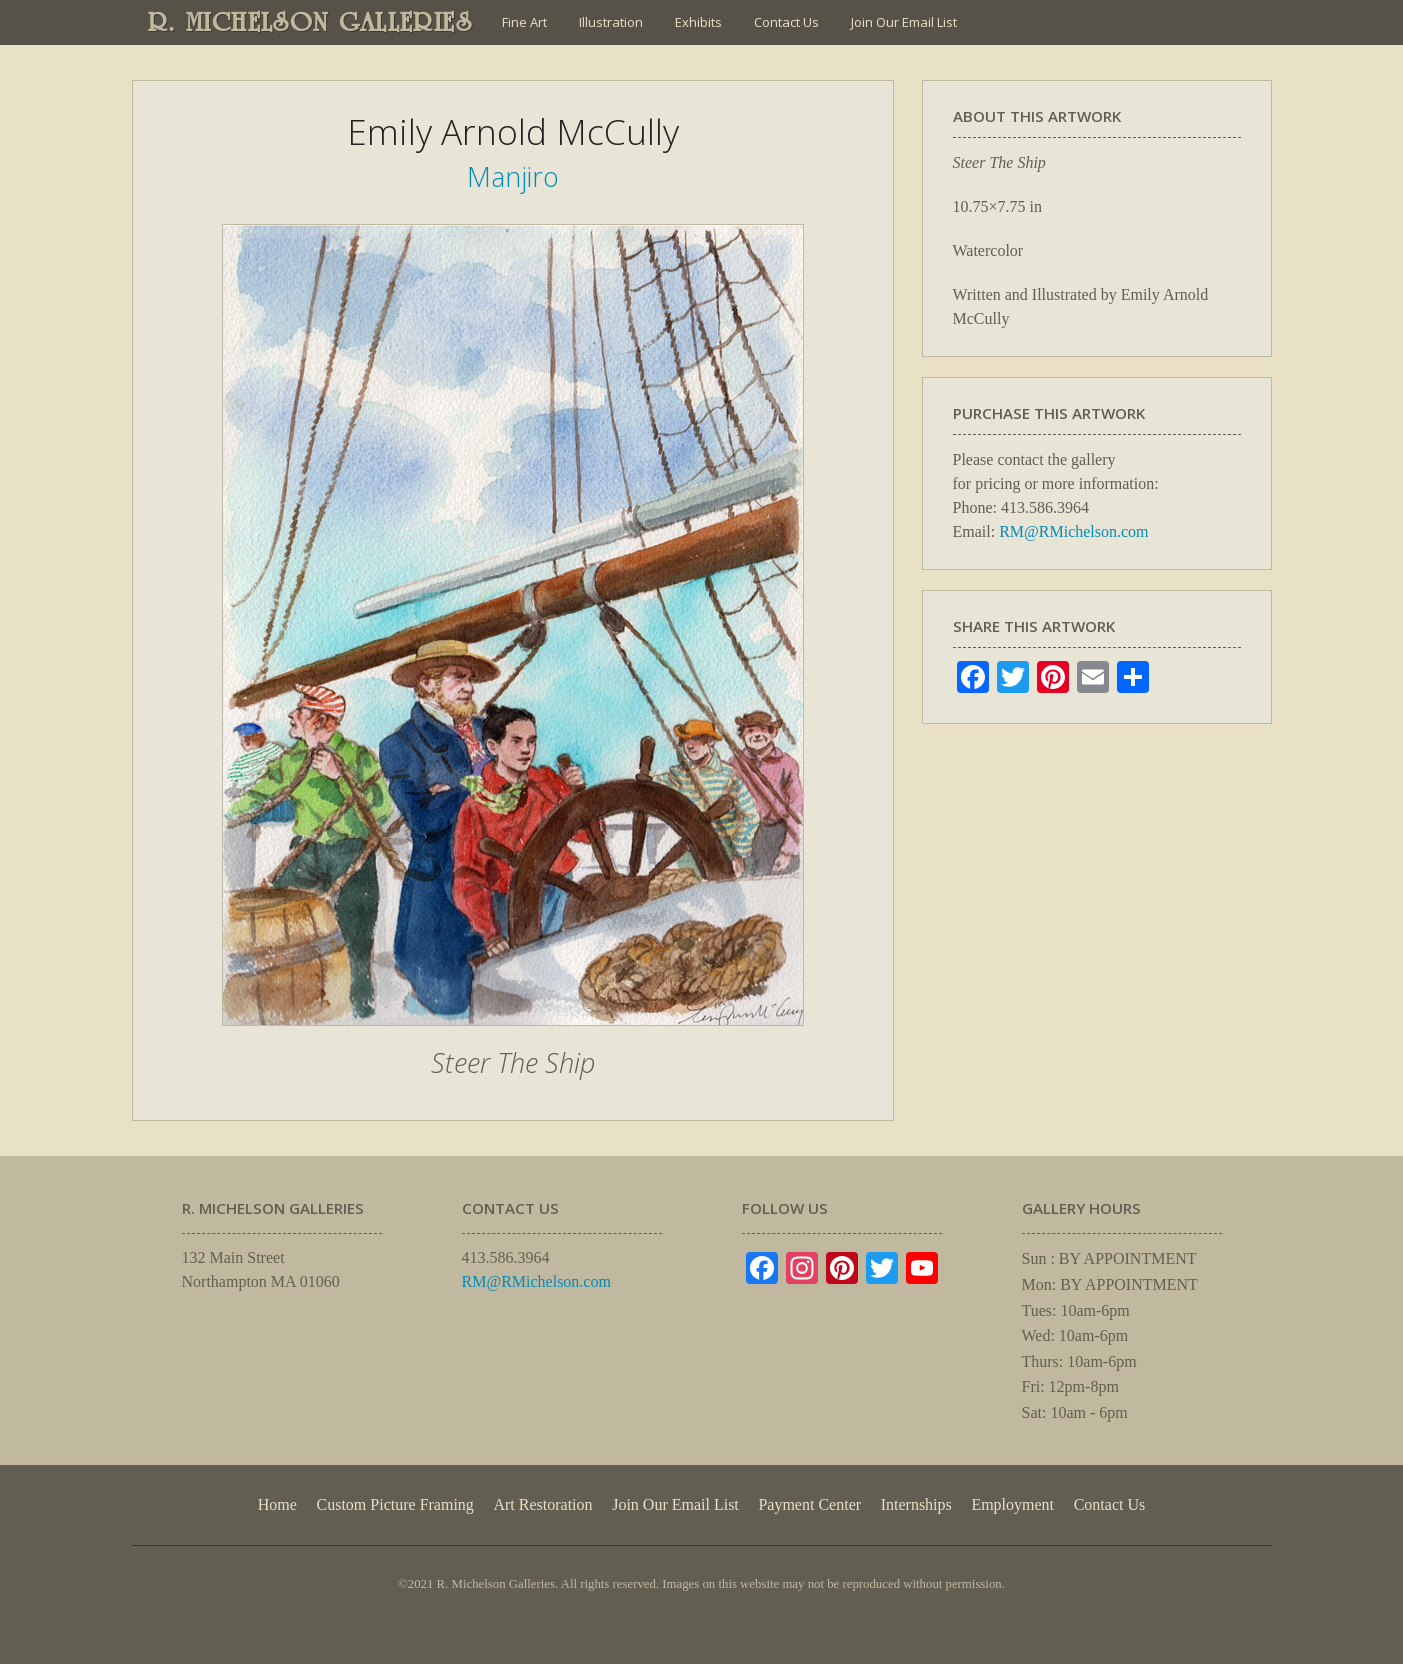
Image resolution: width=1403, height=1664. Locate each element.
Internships (916, 1504)
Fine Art (524, 22)
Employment (1012, 1504)
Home (277, 1504)
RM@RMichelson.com (1073, 531)
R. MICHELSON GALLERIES (310, 22)
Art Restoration (542, 1504)
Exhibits (698, 22)
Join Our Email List (904, 22)
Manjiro (513, 176)
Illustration (611, 22)
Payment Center (809, 1504)
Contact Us (786, 22)
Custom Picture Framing (395, 1504)
